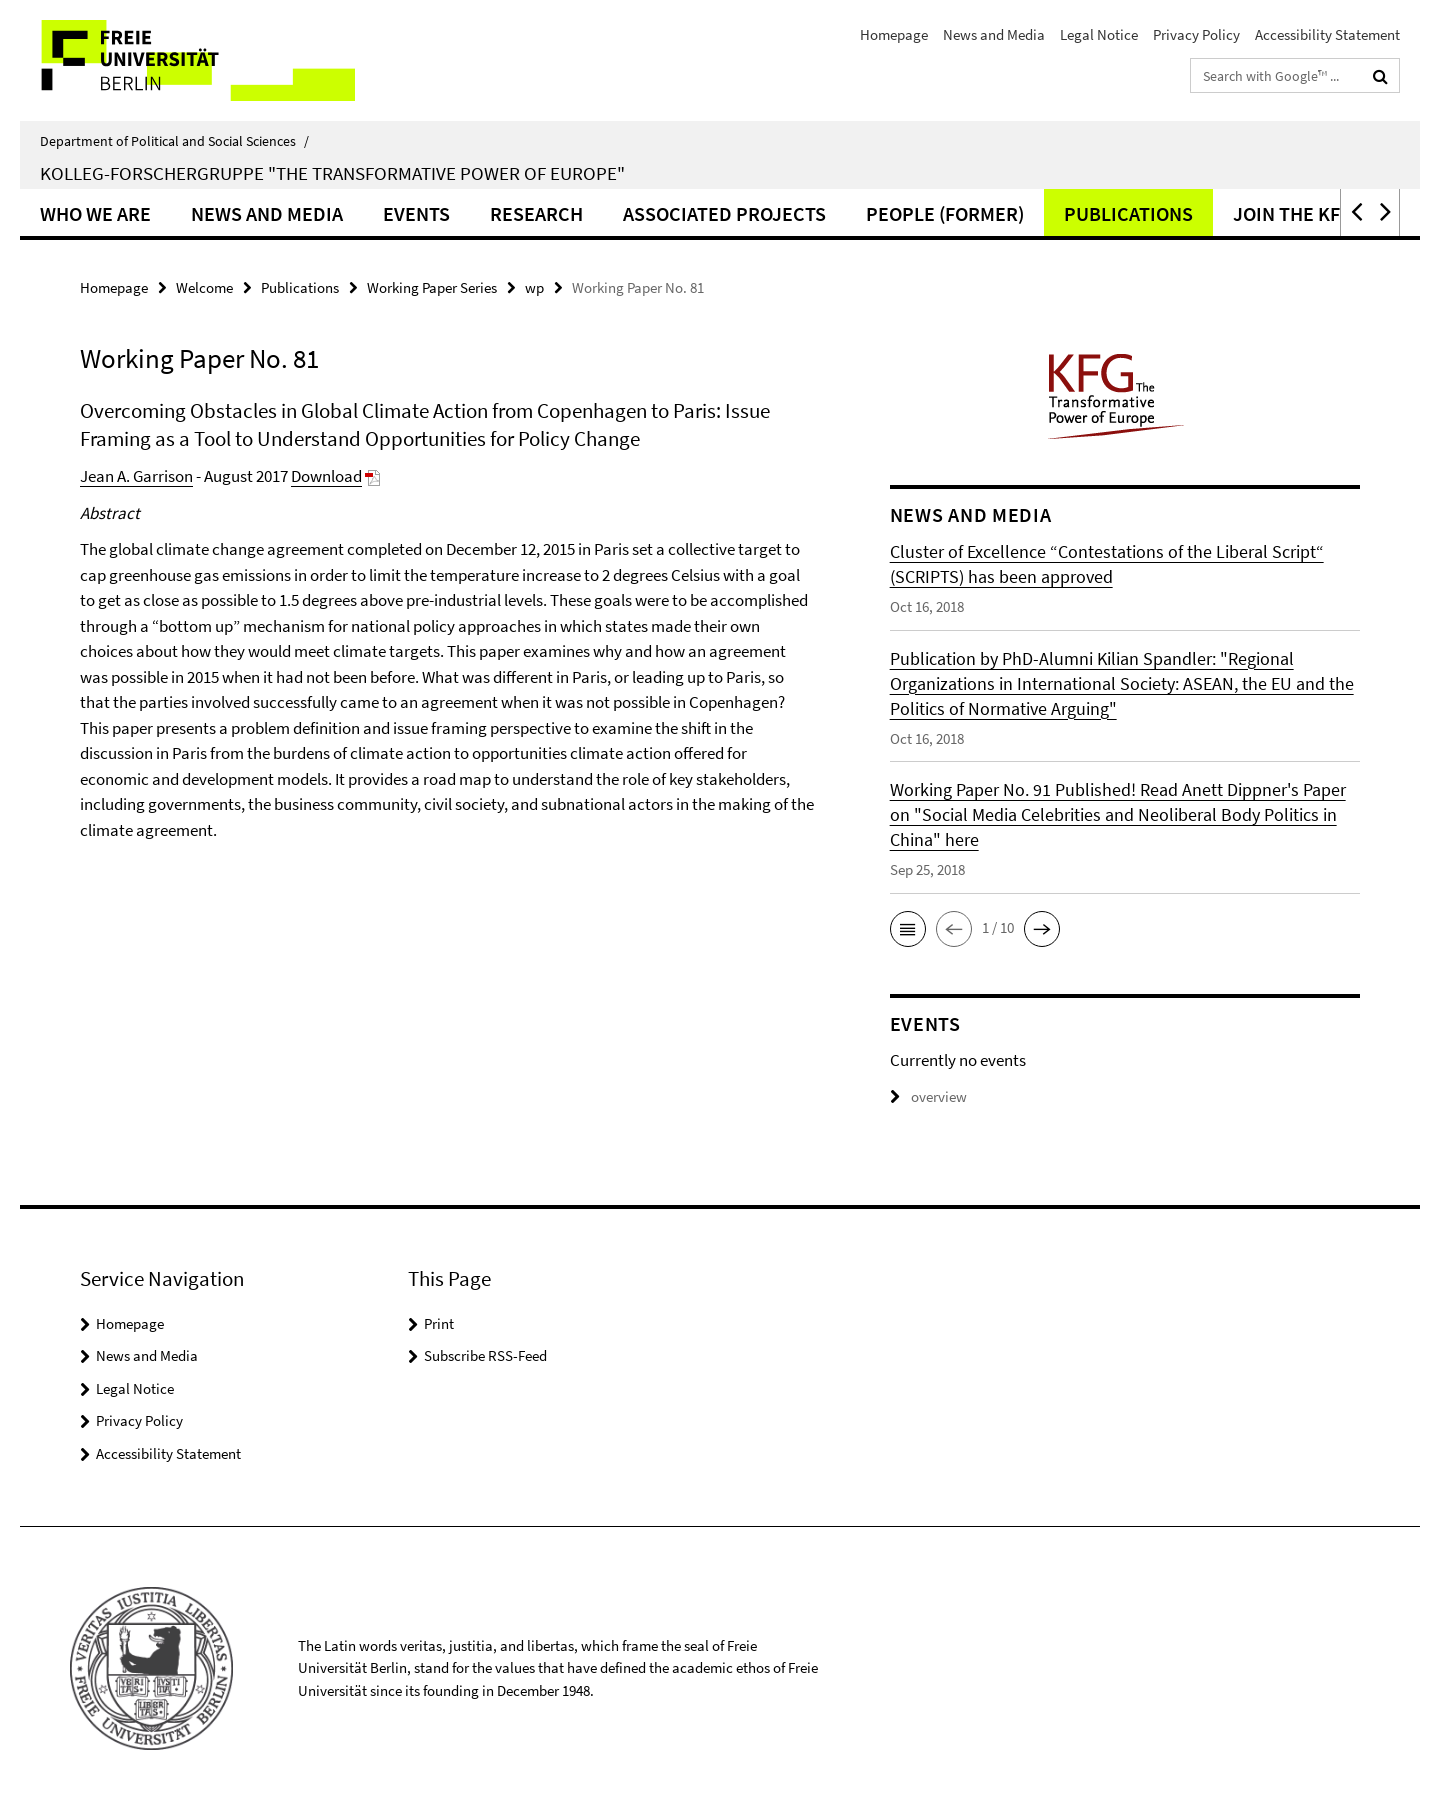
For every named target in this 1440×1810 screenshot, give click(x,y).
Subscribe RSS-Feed (485, 1355)
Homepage (894, 34)
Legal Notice (1099, 34)
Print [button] (439, 1323)
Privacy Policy (1196, 34)
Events (416, 213)
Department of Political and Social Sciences (174, 141)
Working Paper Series (432, 287)
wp (534, 287)
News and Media (994, 34)
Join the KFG (1293, 213)
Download (326, 476)
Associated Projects (724, 213)
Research (536, 213)
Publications (1128, 213)
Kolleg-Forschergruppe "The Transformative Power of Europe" (332, 173)
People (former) (945, 213)
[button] (1355, 212)
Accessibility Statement (1327, 34)
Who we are (95, 213)
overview (928, 1096)
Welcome (204, 287)
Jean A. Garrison (136, 476)
